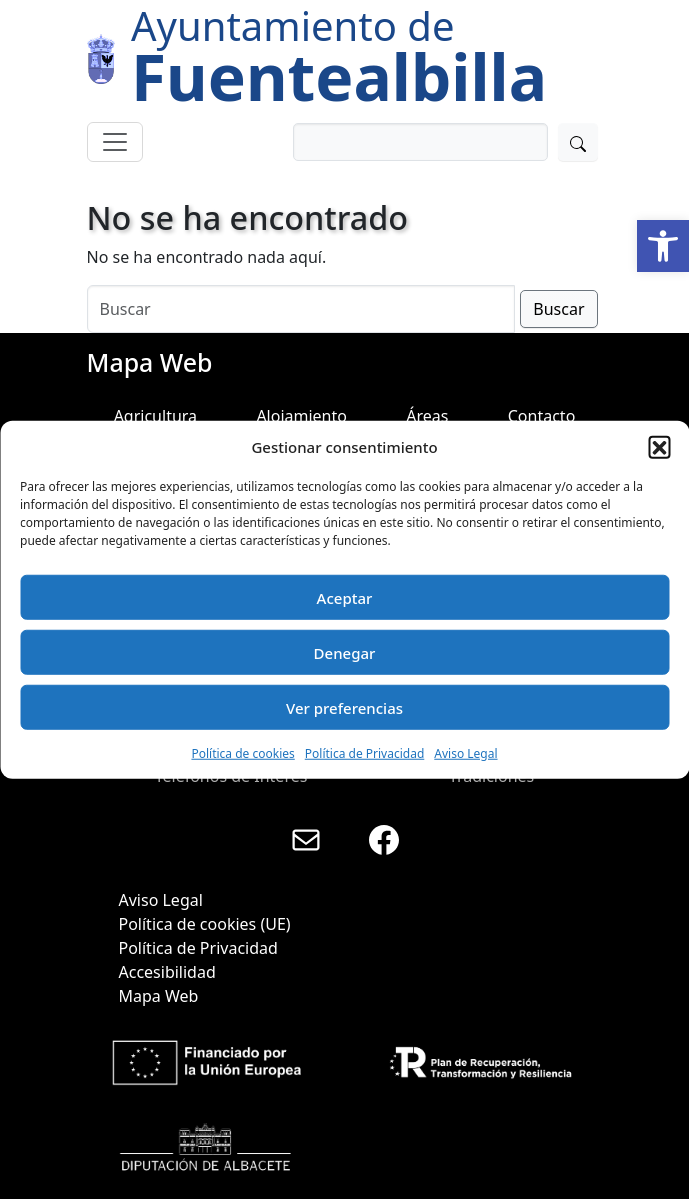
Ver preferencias (344, 707)
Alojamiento (301, 416)
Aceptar (345, 597)
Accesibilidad (167, 972)
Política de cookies (242, 753)
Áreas (427, 416)
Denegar (345, 652)
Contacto (542, 416)
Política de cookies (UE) (205, 924)
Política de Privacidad (365, 753)
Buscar (558, 309)
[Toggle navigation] (115, 142)
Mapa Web (159, 996)
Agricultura (155, 416)
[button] (663, 246)
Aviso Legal (465, 753)
